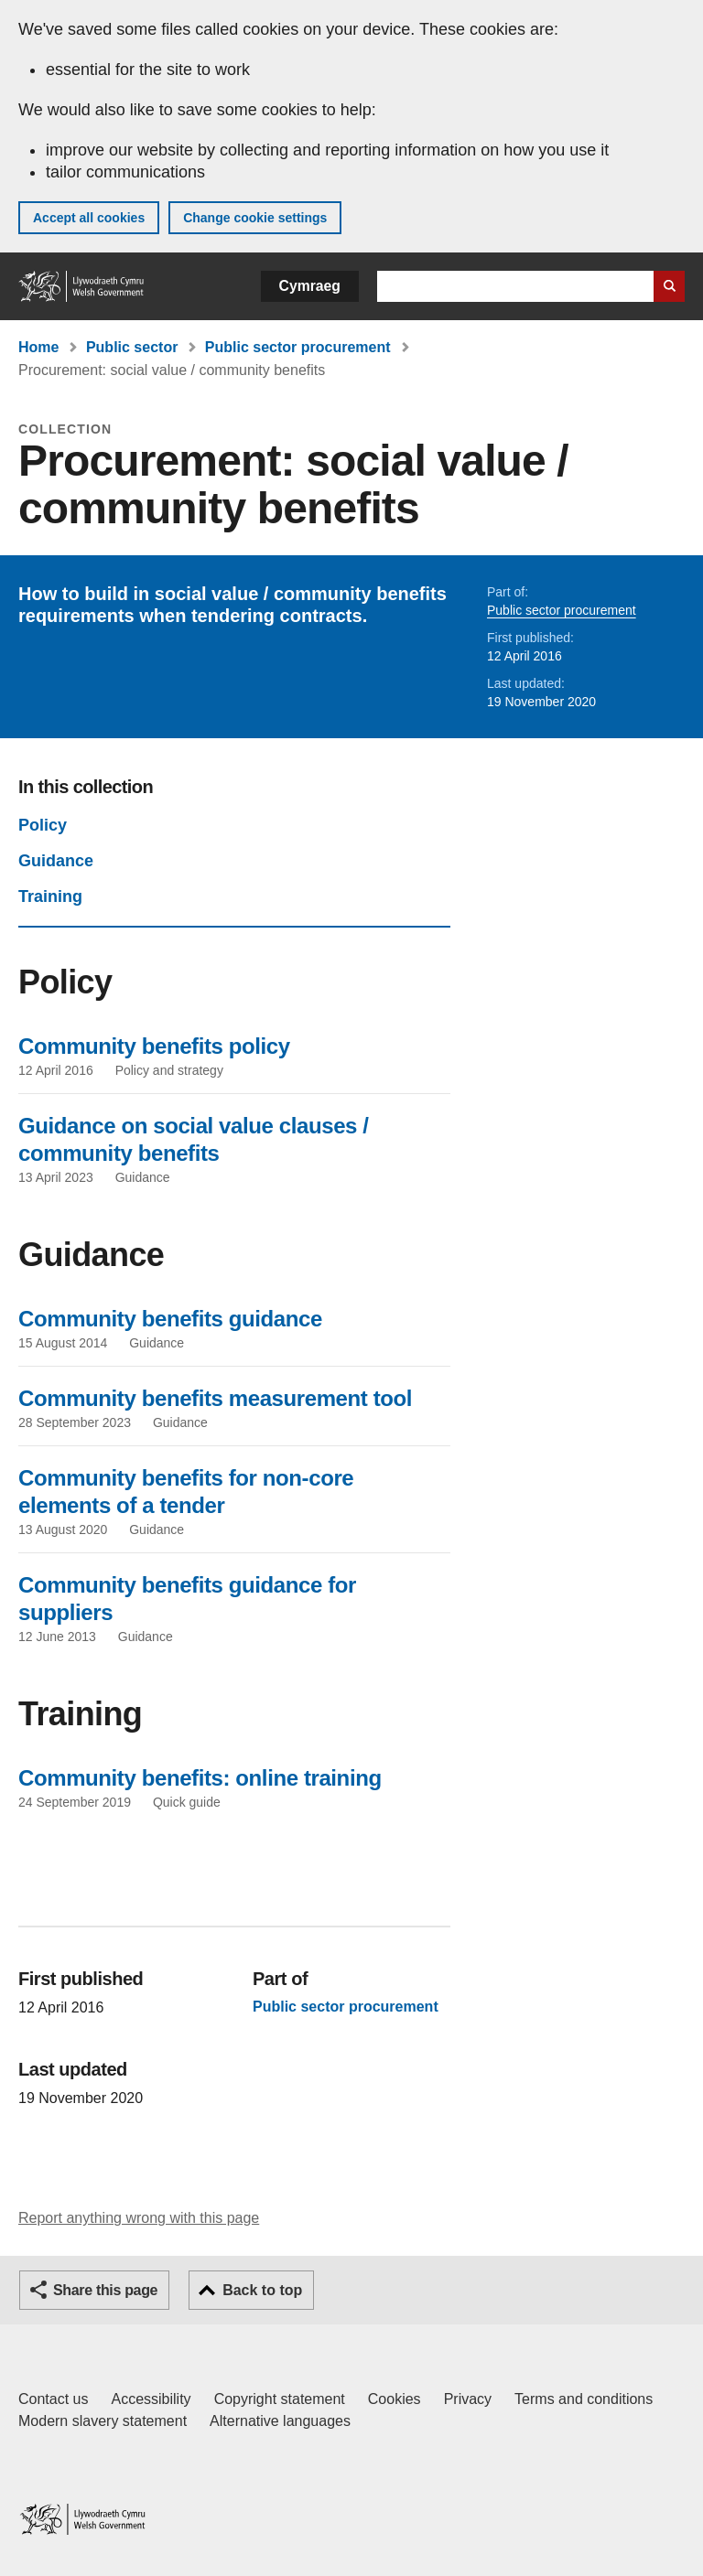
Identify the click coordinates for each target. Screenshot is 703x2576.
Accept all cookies (89, 217)
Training (50, 896)
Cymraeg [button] (310, 286)
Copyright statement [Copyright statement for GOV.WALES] (279, 2399)
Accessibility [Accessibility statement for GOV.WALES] (150, 2399)
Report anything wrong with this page (138, 2218)
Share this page (105, 2290)
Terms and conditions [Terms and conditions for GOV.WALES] (583, 2399)
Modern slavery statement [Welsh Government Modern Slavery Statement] (102, 2421)
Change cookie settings (255, 217)
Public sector (132, 347)
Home (38, 347)
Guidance (55, 861)
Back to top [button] (262, 2290)
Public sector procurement (298, 347)
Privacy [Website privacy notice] (468, 2399)
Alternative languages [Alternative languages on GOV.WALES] (280, 2421)
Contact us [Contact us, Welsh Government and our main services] (53, 2399)
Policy (42, 825)
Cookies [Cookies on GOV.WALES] (394, 2399)
